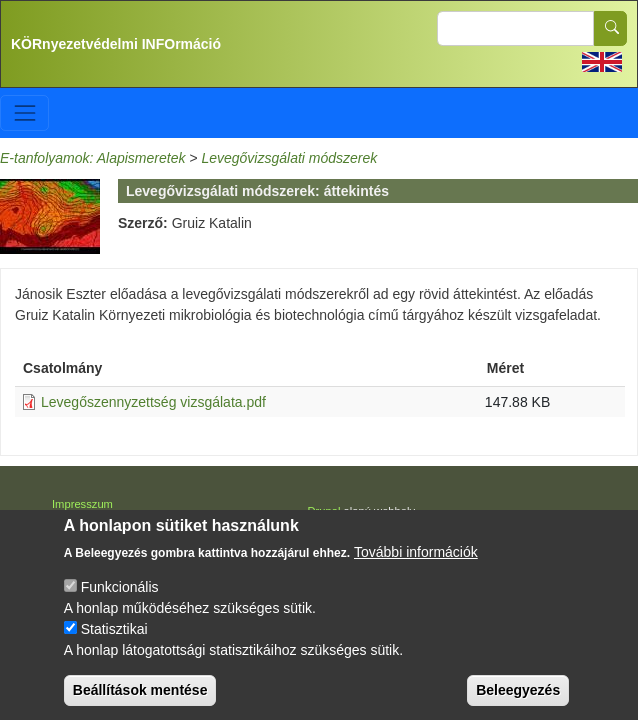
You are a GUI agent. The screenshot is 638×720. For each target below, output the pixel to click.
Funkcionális (120, 605)
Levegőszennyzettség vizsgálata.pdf (153, 402)
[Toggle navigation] (24, 112)
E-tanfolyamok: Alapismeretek (92, 158)
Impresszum (82, 504)
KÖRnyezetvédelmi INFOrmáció (116, 44)
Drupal (324, 511)
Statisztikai (114, 647)
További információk (416, 570)
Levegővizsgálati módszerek (289, 158)
